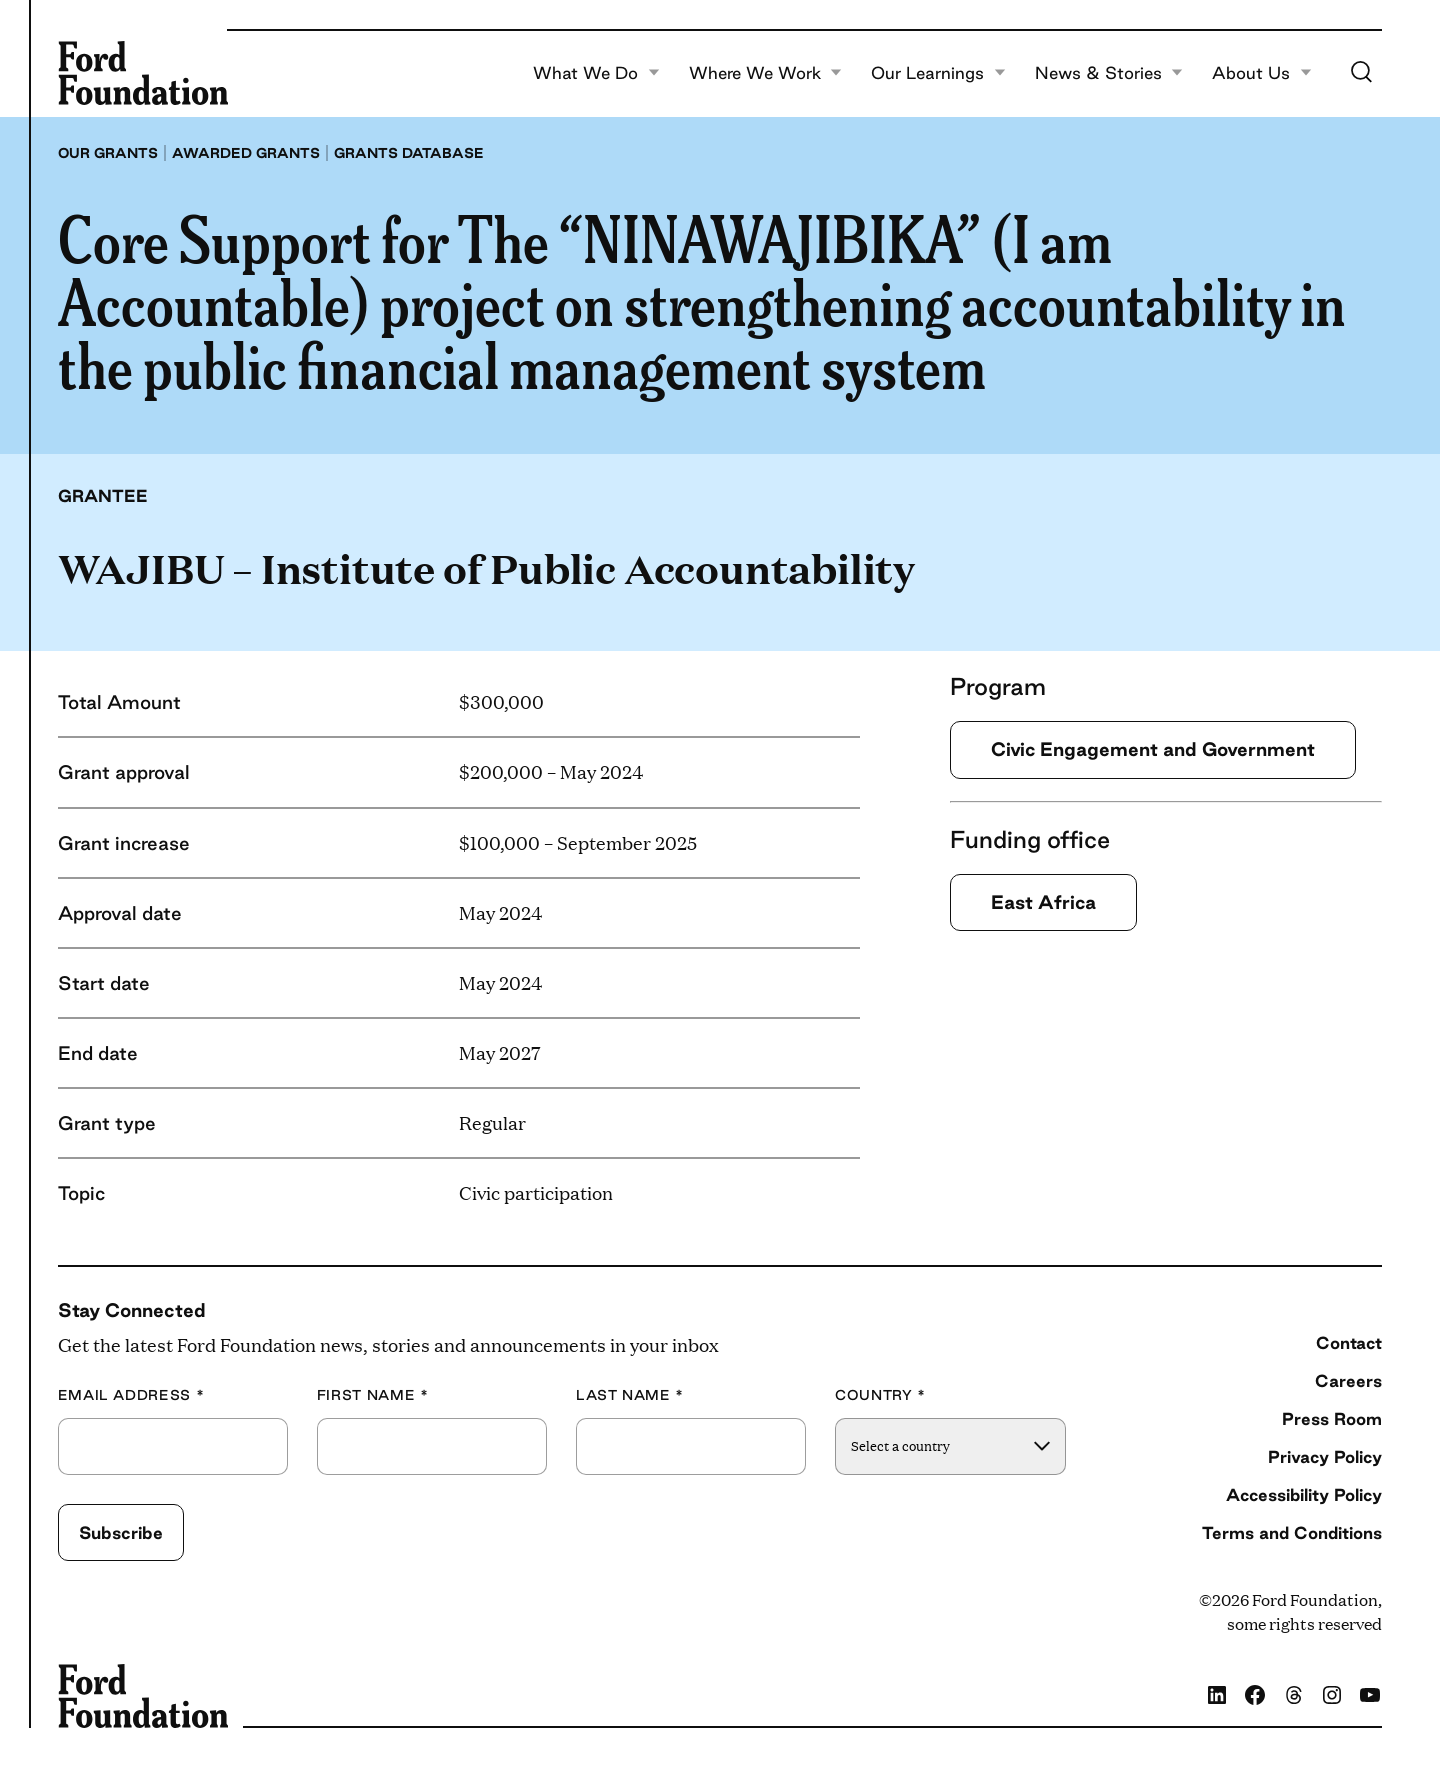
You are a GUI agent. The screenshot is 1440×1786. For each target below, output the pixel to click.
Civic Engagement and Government (1153, 749)
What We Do (596, 73)
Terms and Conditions (1292, 1532)
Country (880, 1395)
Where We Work (766, 73)
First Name (373, 1395)
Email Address (131, 1395)
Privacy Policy (1325, 1456)
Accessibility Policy (1304, 1494)
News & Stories (1109, 73)
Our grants (108, 153)
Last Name (630, 1395)
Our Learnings (938, 73)
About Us (1262, 73)
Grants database (409, 153)
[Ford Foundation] (143, 73)
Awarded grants (246, 153)
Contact (1349, 1342)
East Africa (1043, 902)
